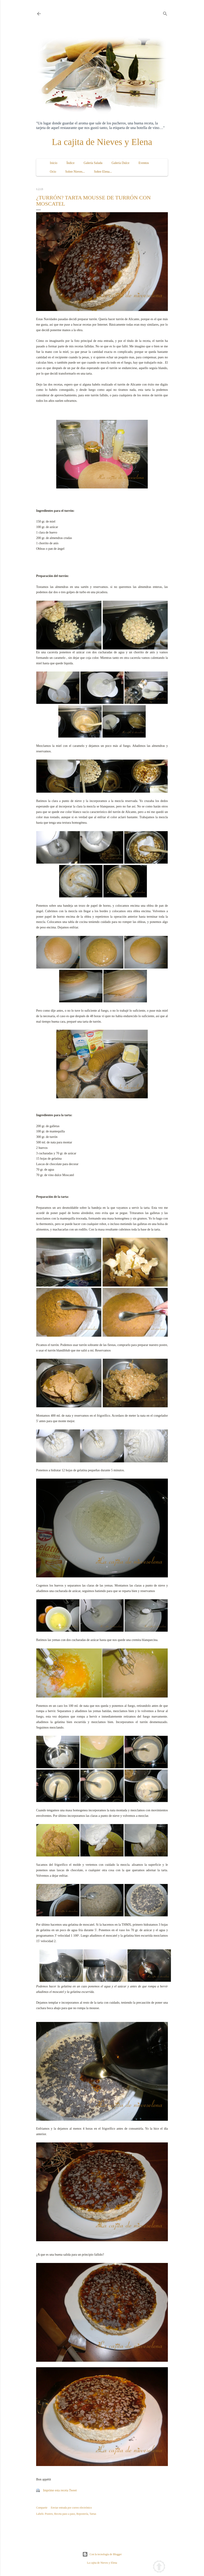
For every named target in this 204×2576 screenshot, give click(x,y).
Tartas (92, 2513)
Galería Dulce (120, 163)
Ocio (53, 171)
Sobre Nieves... (75, 171)
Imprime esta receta (55, 2490)
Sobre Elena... (103, 171)
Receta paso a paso (64, 2513)
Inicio (53, 163)
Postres (49, 2513)
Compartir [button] (41, 2507)
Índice (71, 163)
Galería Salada (93, 163)
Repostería (82, 2513)
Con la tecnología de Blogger (102, 2554)
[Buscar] (165, 12)
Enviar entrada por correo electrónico (71, 2507)
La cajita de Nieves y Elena (102, 142)
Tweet (73, 2490)
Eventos (144, 163)
